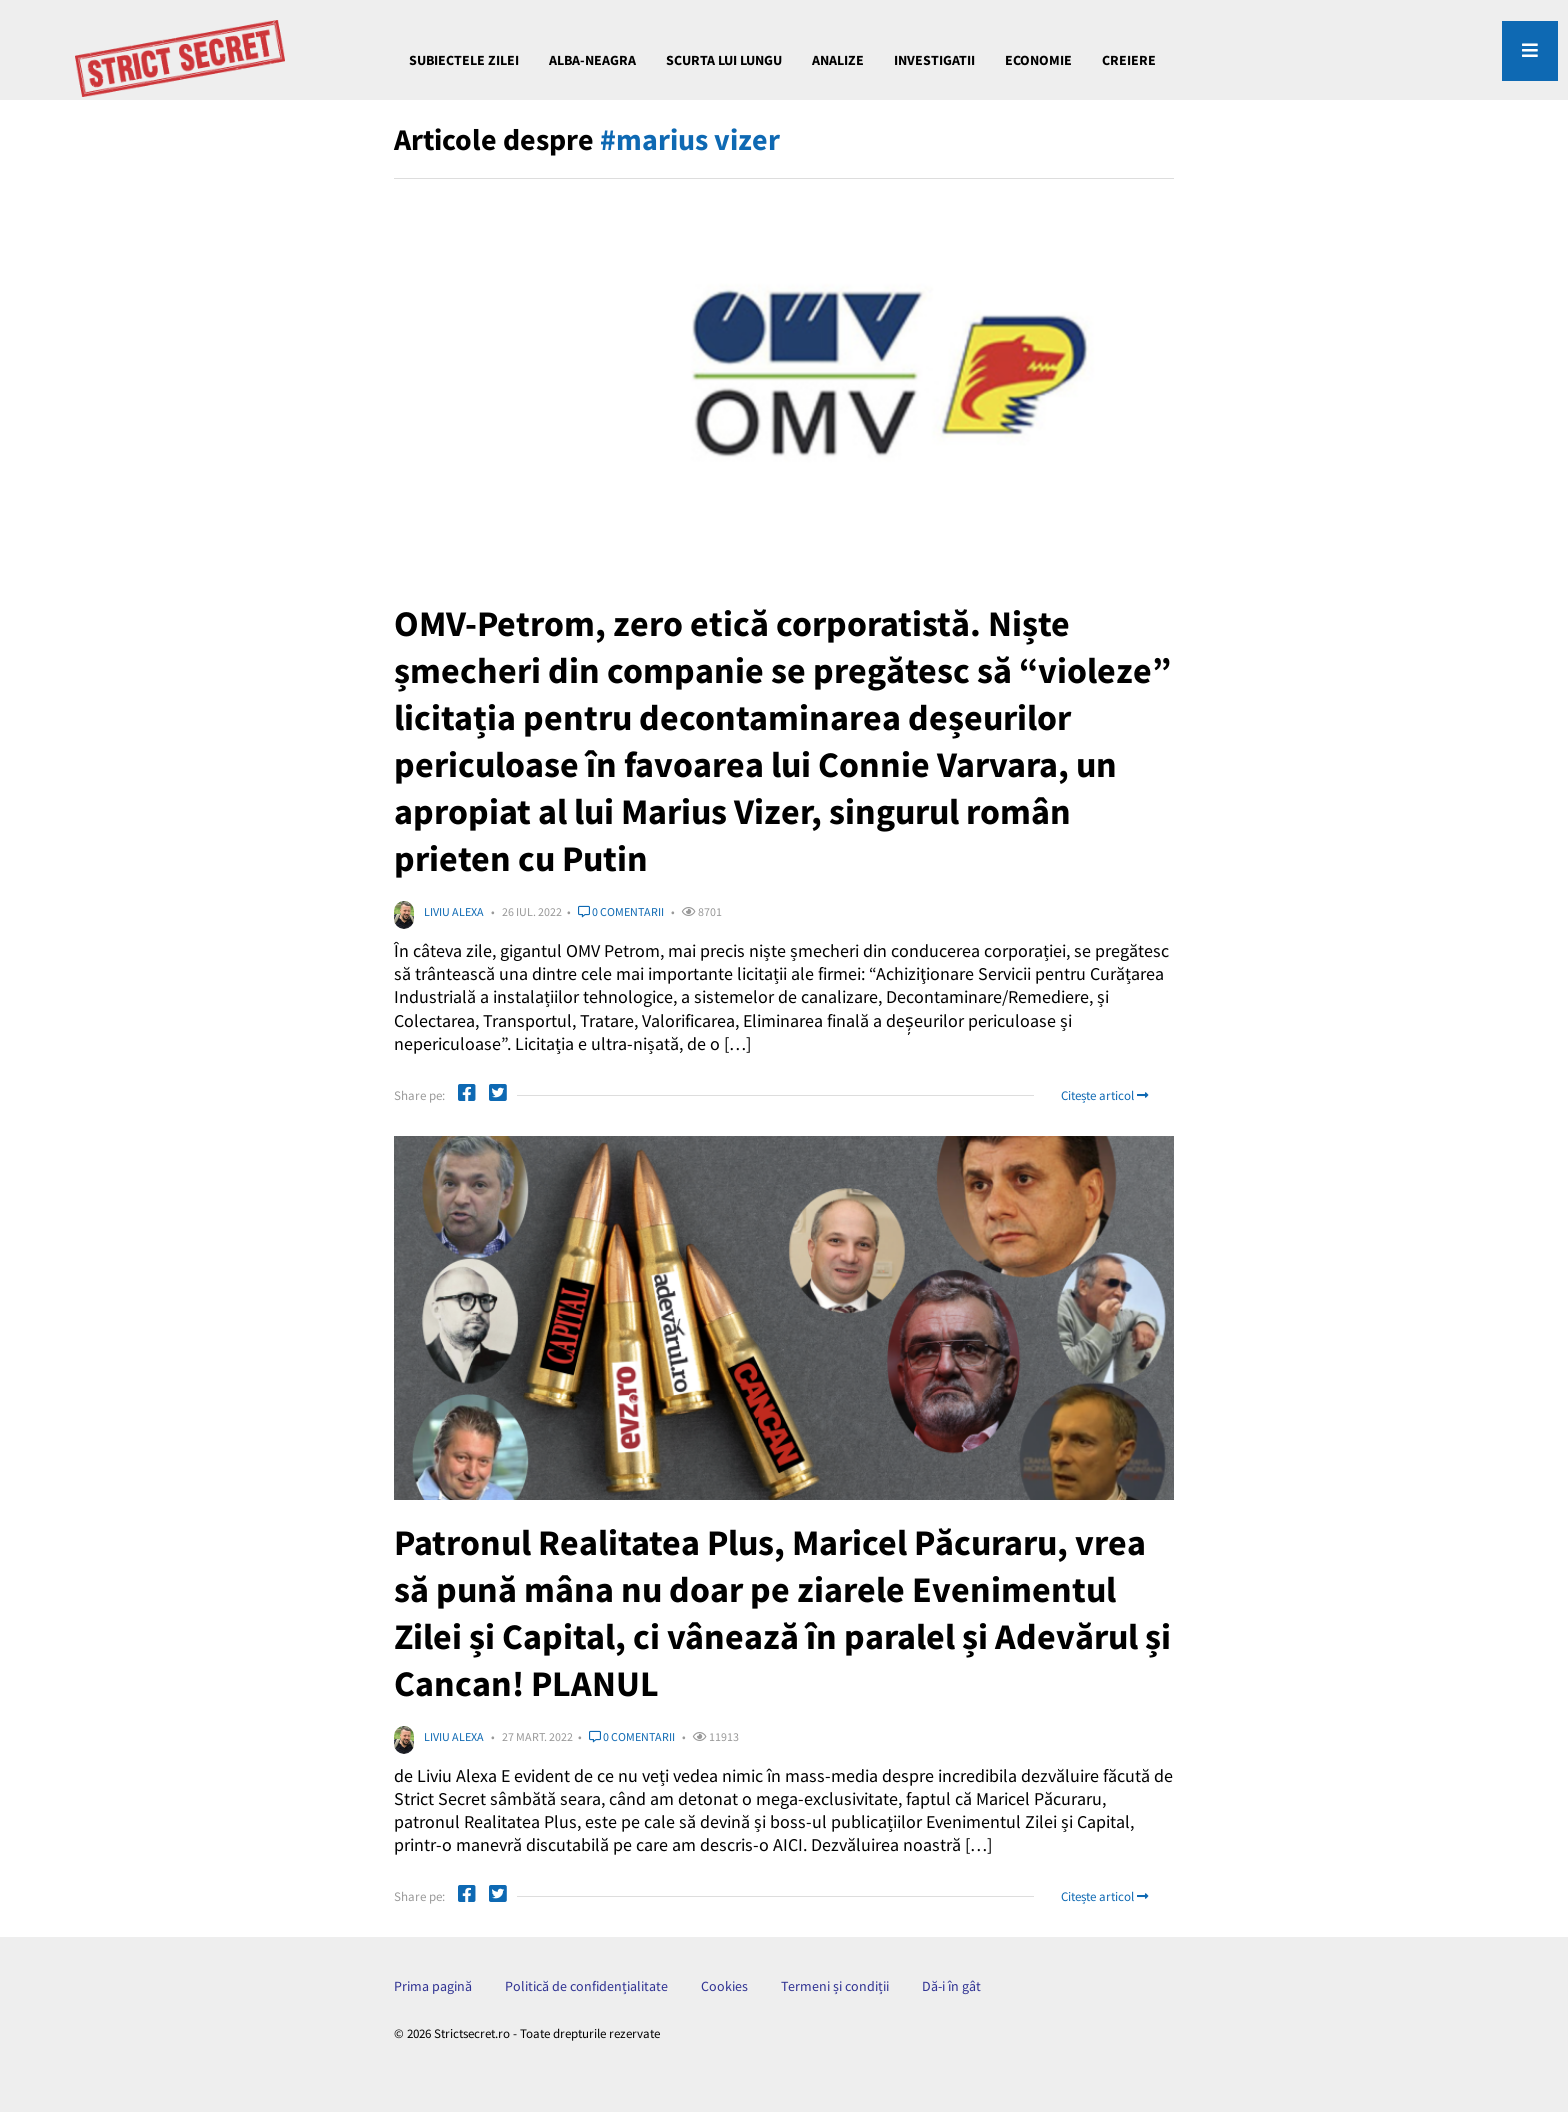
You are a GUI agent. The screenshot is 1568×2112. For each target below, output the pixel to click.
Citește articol (1104, 1095)
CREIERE (1129, 60)
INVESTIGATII (934, 60)
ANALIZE (838, 60)
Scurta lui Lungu (724, 60)
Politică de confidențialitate (586, 1986)
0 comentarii (621, 911)
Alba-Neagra (592, 60)
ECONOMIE (1038, 60)
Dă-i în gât (951, 1986)
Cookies (724, 1986)
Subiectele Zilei (464, 60)
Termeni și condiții (835, 1986)
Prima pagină (433, 1986)
